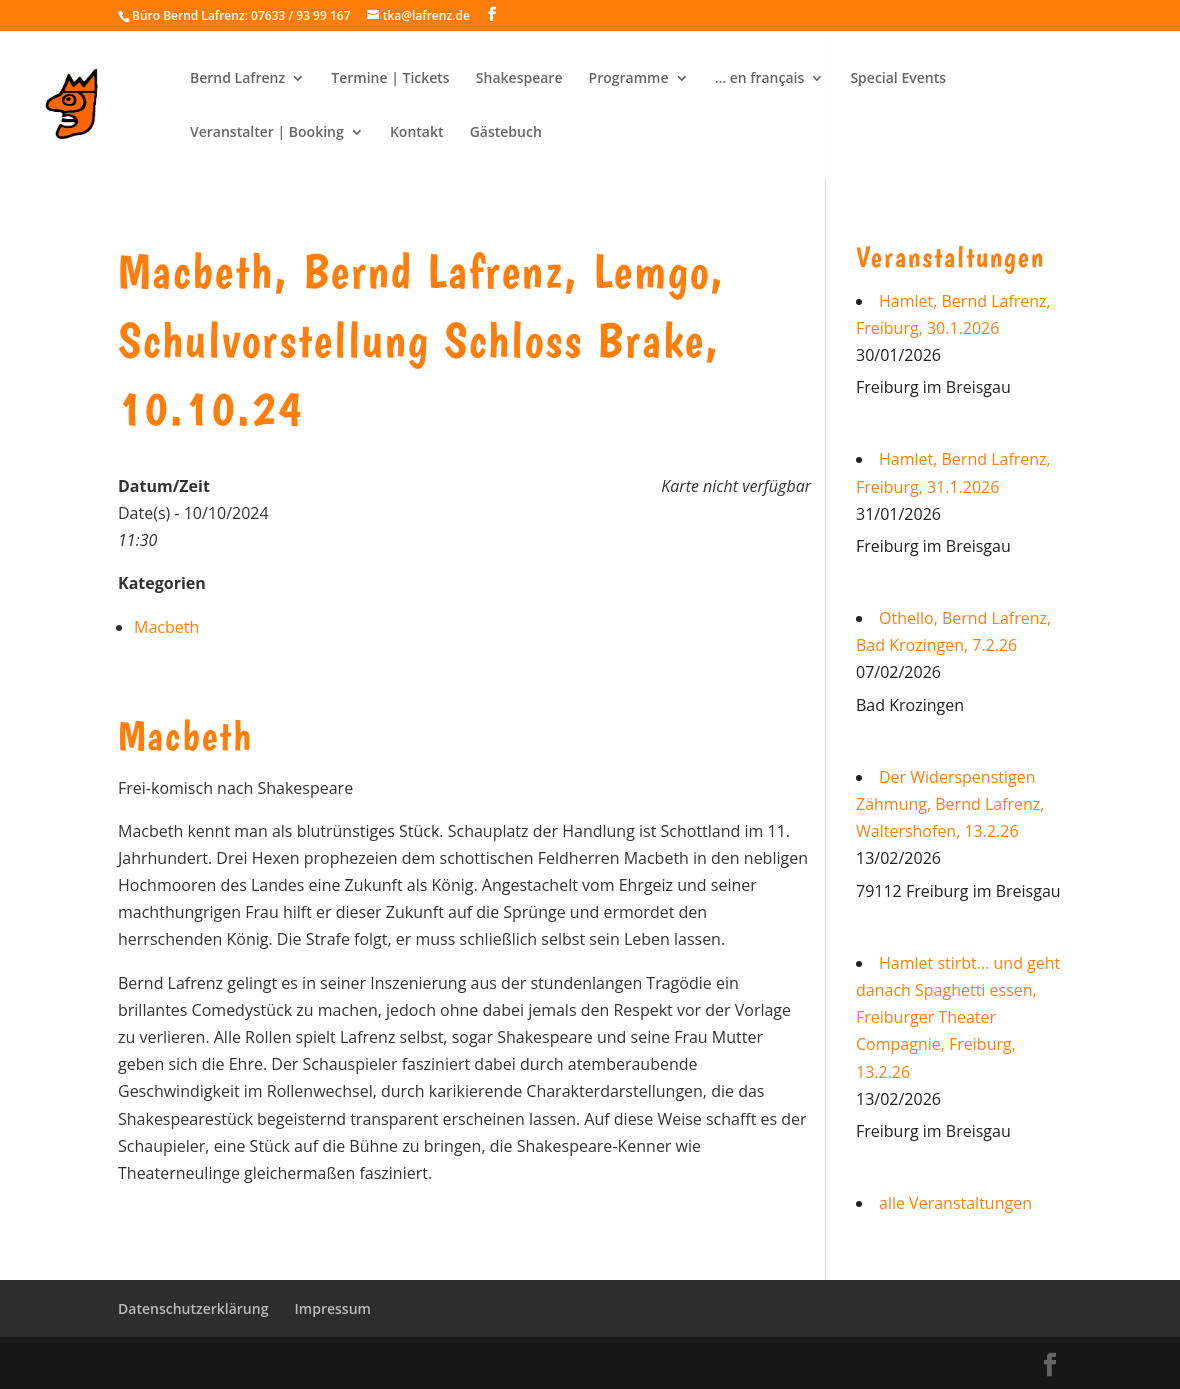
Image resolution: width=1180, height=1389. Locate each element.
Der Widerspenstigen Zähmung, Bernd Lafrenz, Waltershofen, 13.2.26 (950, 804)
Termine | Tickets (390, 79)
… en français (760, 79)
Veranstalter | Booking (267, 133)
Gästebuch (506, 133)
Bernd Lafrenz (237, 79)
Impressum (333, 1308)
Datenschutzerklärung (193, 1308)
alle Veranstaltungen (955, 1203)
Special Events (898, 79)
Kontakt (417, 133)
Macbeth (166, 627)
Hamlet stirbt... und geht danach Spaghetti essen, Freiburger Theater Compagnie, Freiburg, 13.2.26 (958, 1017)
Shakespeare (519, 79)
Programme (629, 79)
